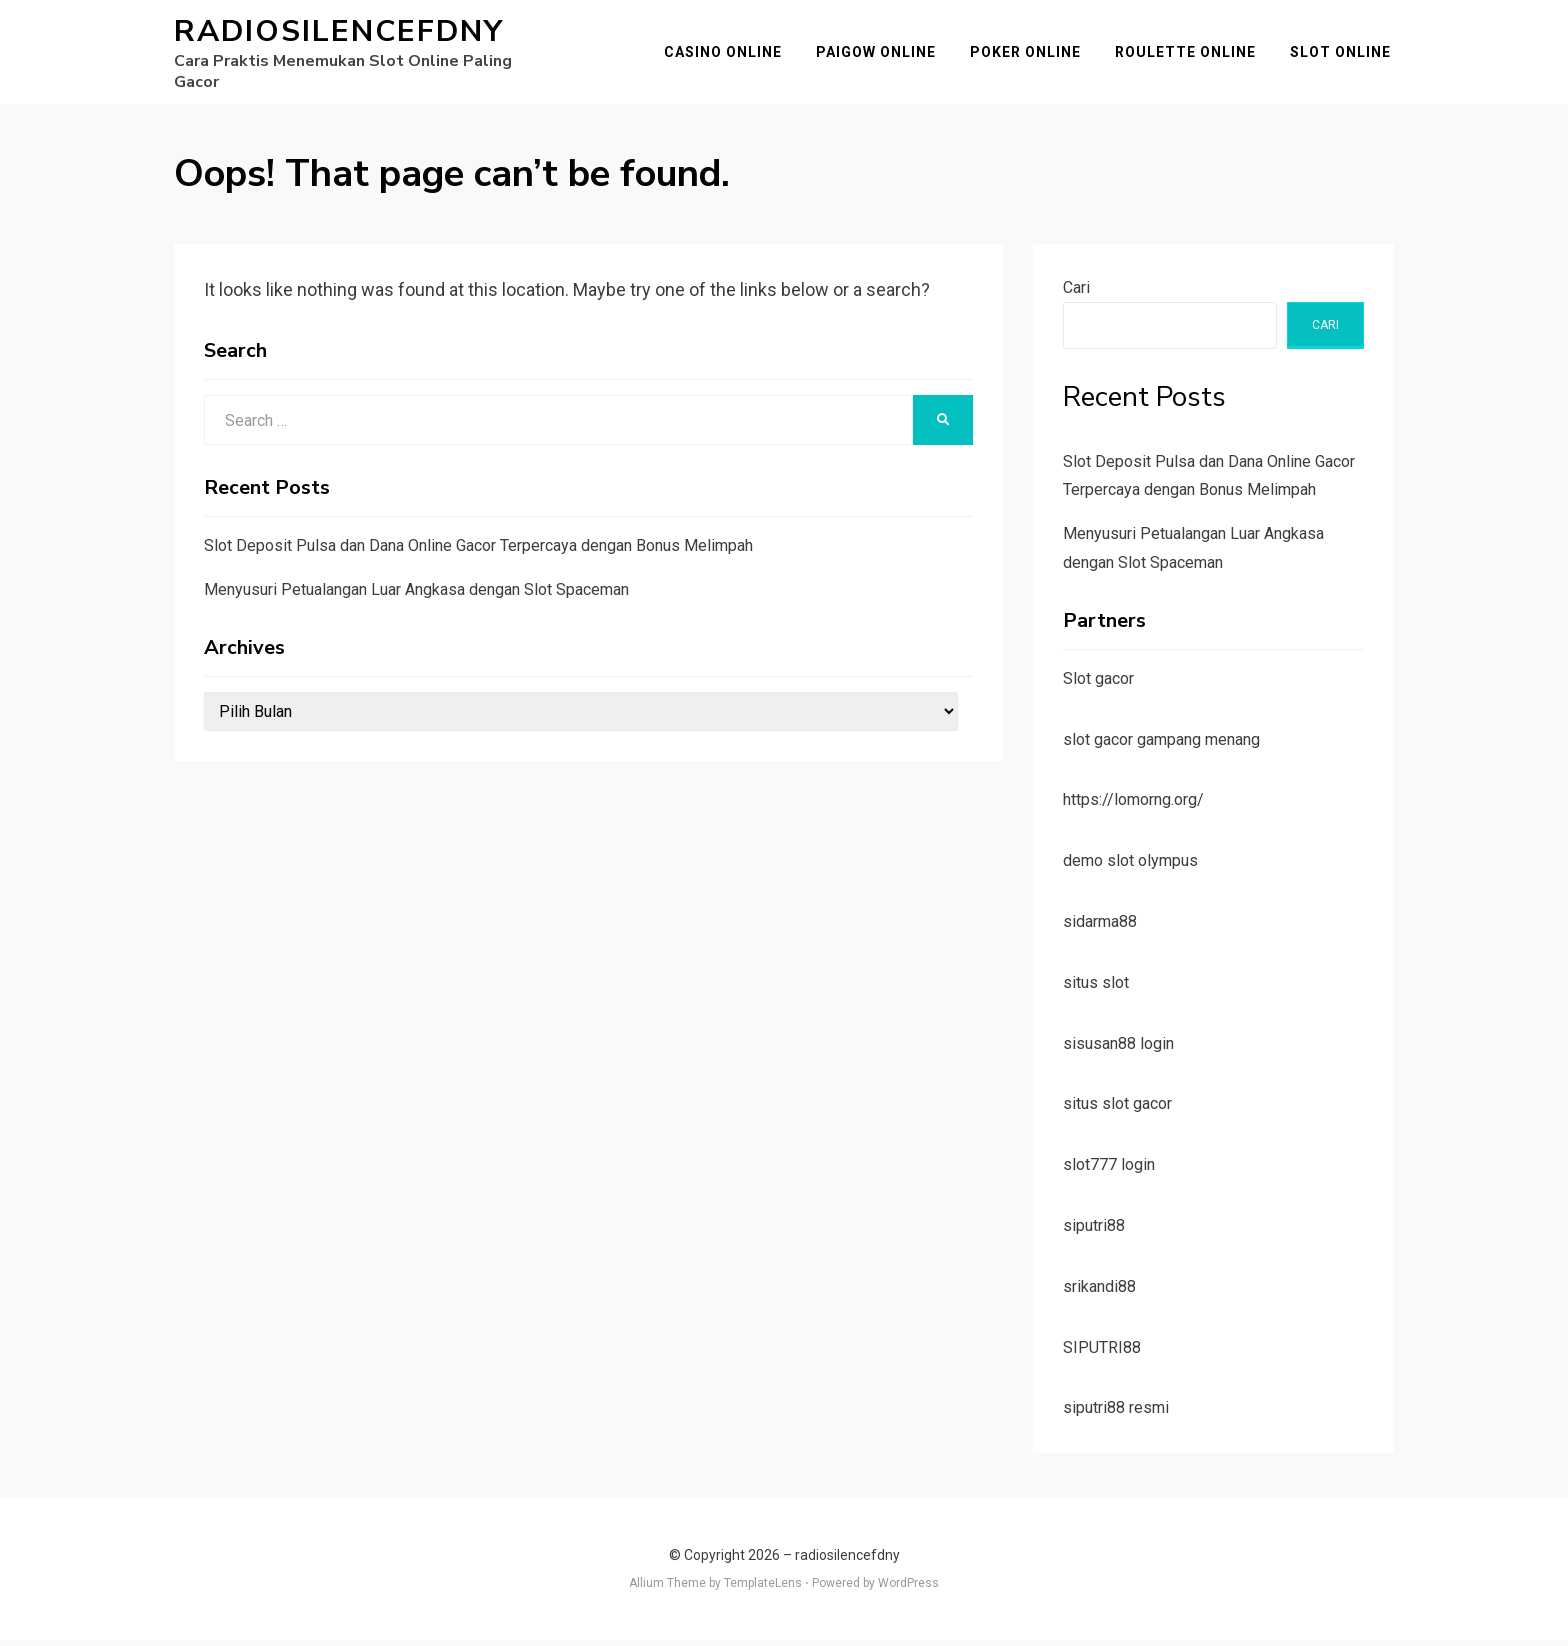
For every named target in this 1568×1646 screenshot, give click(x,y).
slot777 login (1109, 1171)
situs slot (1096, 988)
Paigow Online (879, 55)
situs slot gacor (1117, 1110)
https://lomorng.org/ (1133, 806)
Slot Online (1343, 55)
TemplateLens (763, 1590)
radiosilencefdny (339, 34)
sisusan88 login (1118, 1049)
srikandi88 (1099, 1292)
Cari (1076, 293)
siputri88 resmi (1116, 1414)
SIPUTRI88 (1102, 1353)
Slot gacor (1098, 684)
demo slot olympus (1130, 867)
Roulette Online (1188, 55)
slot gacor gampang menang (1161, 745)
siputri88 (1094, 1231)
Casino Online (726, 55)
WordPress (908, 1590)
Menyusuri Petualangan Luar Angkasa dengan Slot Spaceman (416, 595)
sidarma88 (1100, 927)
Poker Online (1028, 55)
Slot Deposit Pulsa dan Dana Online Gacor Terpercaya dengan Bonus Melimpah (478, 551)
